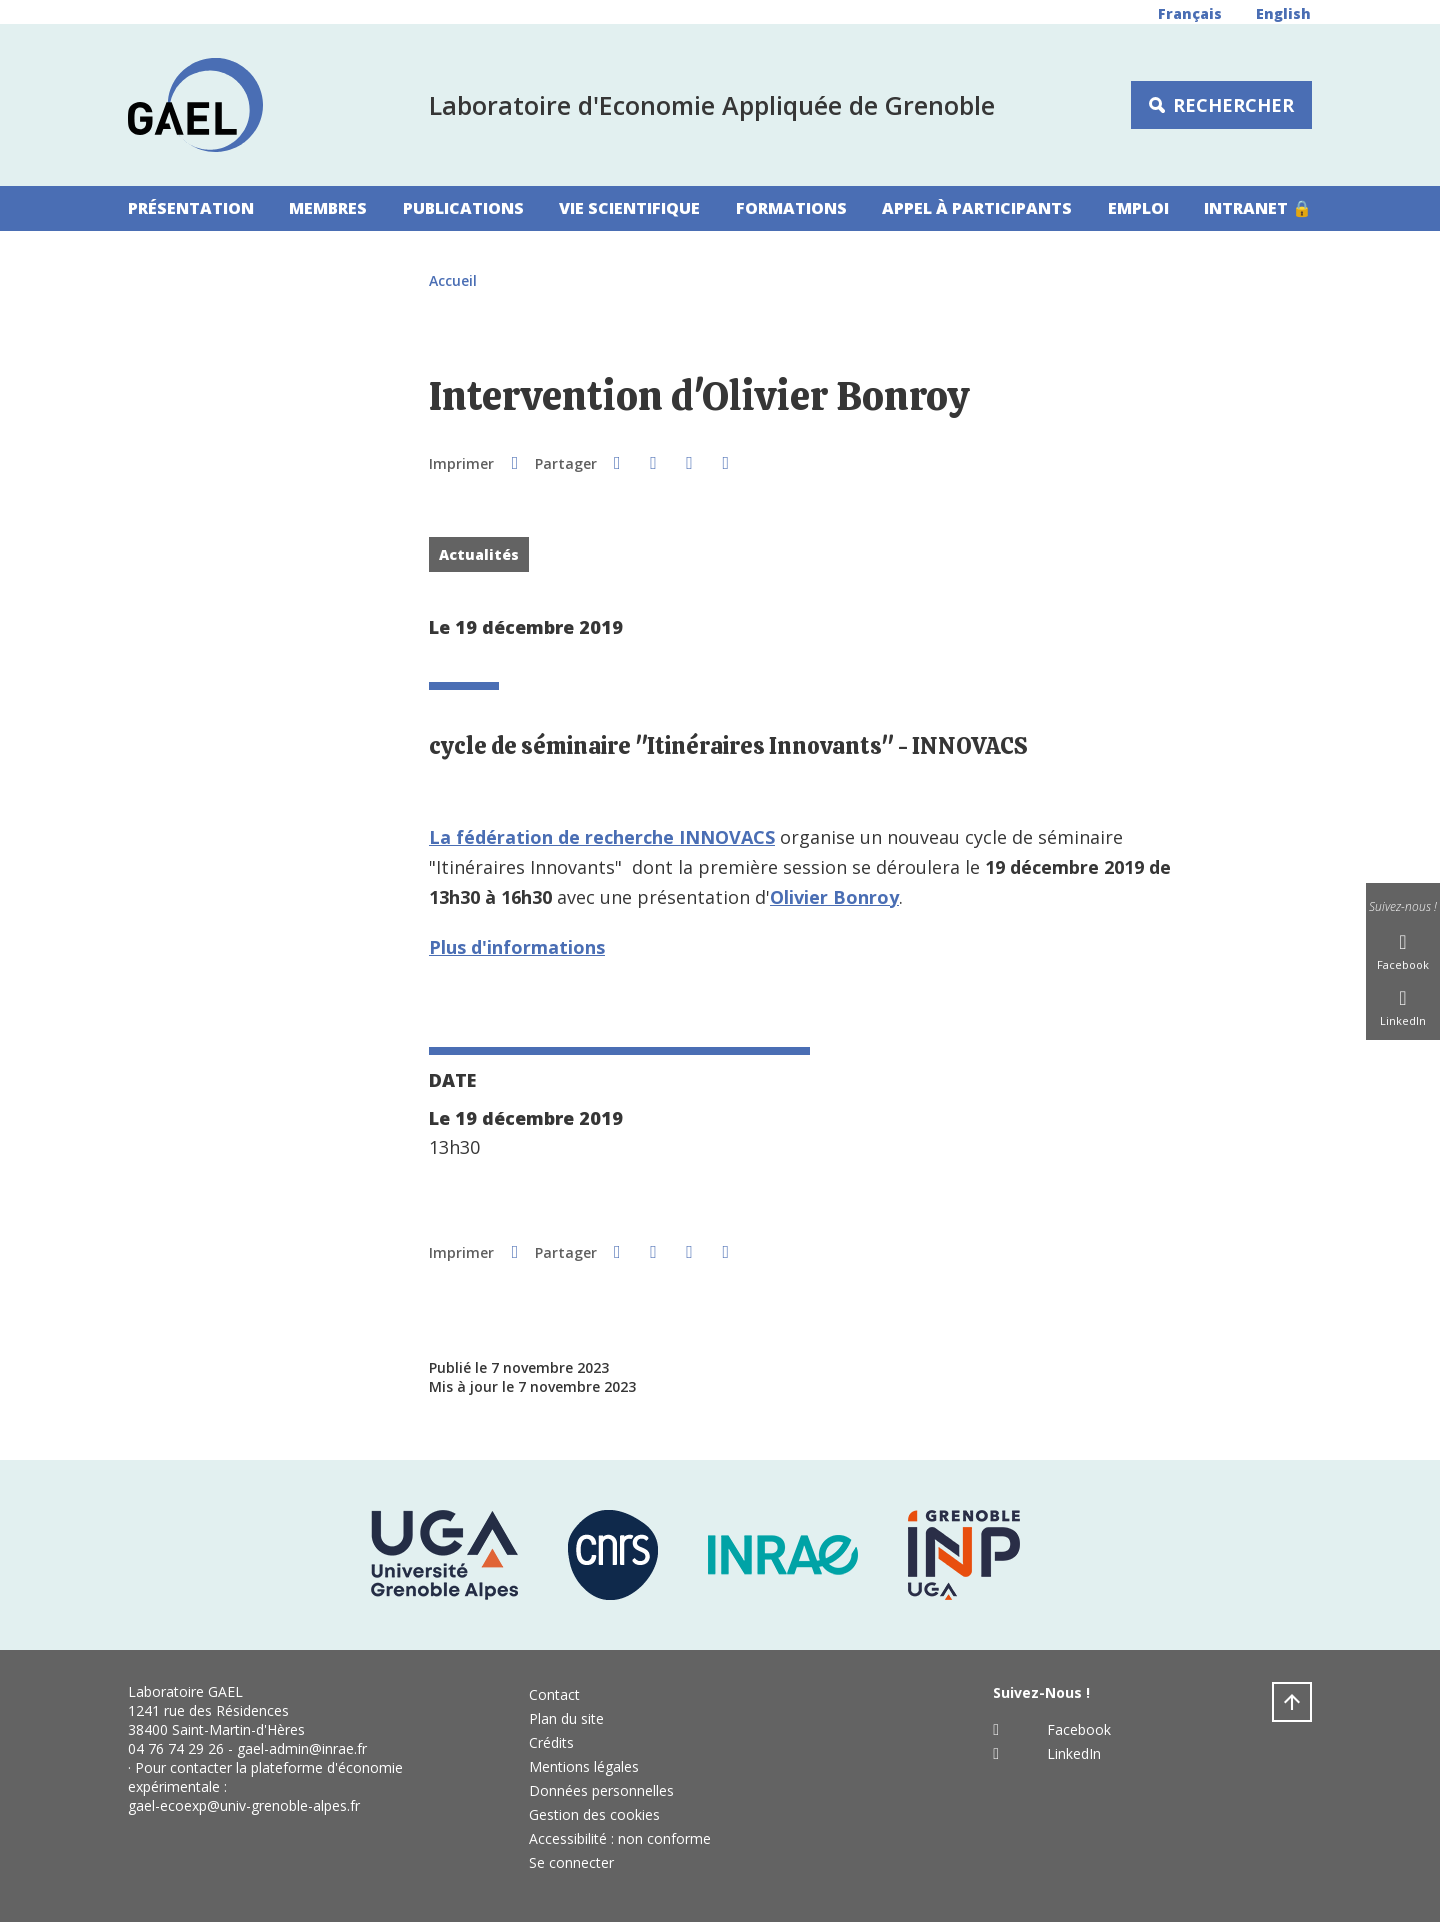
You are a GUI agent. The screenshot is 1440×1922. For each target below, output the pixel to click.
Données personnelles (601, 1790)
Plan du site (566, 1718)
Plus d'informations (517, 947)
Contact (554, 1694)
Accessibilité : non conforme (620, 1838)
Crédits (551, 1742)
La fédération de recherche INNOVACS (602, 837)
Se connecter (571, 1862)
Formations (791, 208)
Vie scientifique (629, 208)
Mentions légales (584, 1766)
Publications (463, 208)
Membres (328, 208)
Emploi (1138, 208)
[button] (617, 462)
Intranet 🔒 (1258, 208)
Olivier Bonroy (834, 897)
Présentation (191, 208)
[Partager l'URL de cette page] (726, 462)
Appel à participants (977, 208)
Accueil (453, 280)
